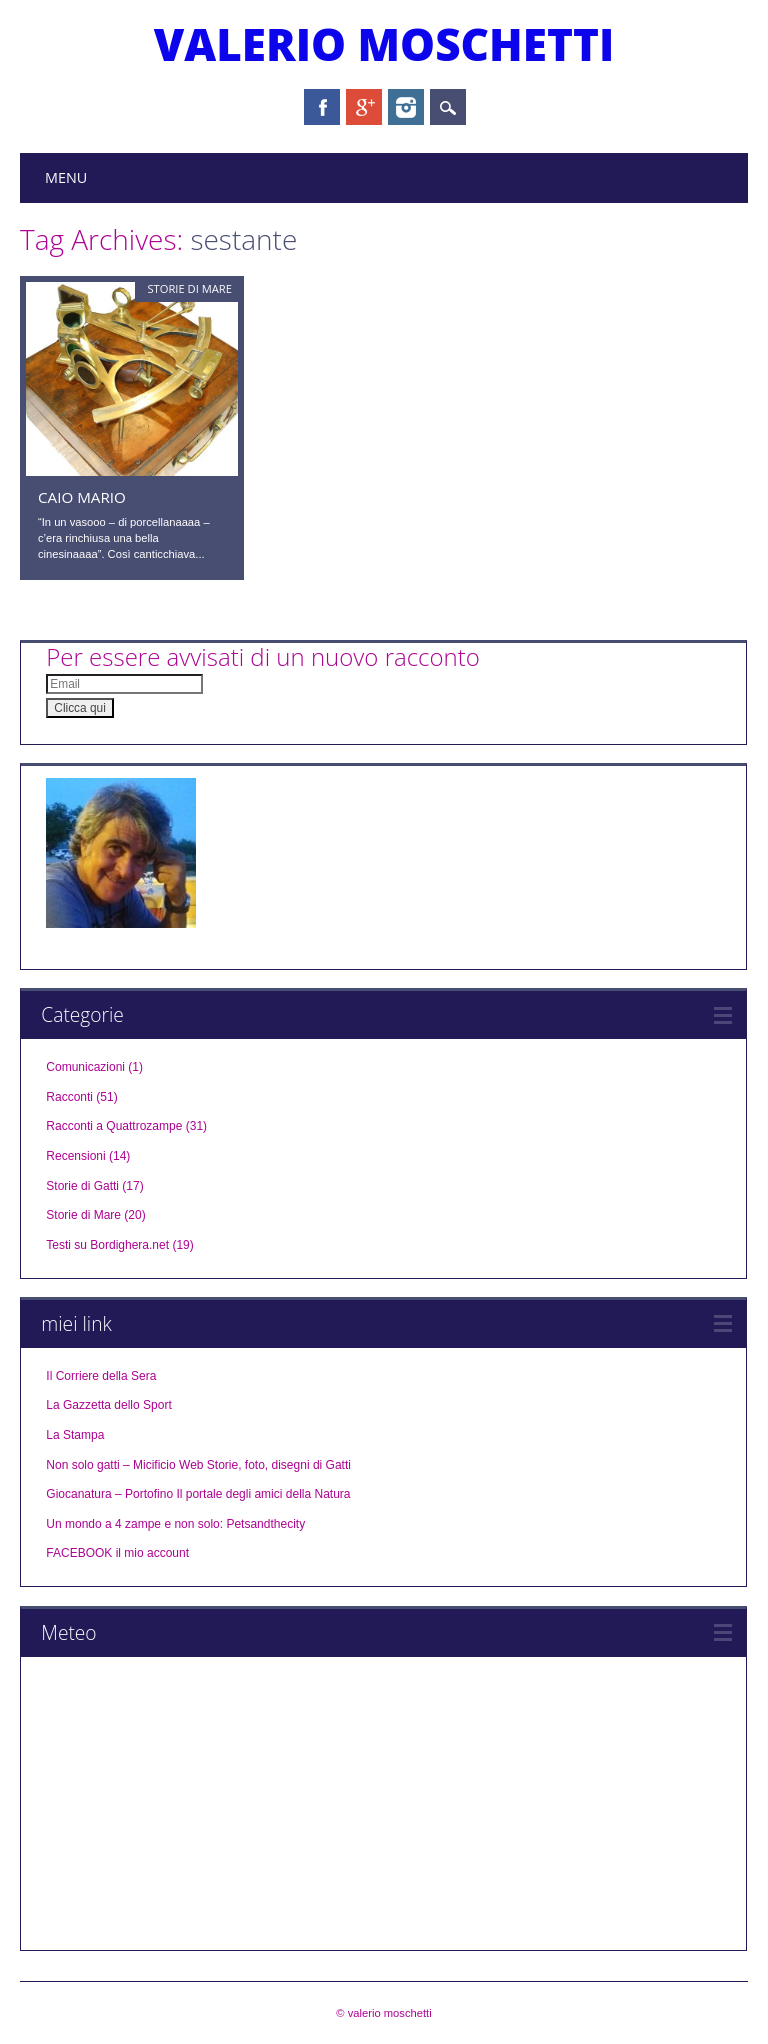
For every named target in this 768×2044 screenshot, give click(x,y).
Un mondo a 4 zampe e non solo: (134, 1524)
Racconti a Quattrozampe (114, 1126)
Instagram (406, 107)
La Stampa (75, 1435)
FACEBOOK (79, 1553)
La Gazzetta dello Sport (108, 1405)
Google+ (364, 107)
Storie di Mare (189, 288)
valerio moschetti (384, 44)
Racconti (69, 1097)
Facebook (322, 107)
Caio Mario (82, 497)
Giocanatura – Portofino (109, 1494)
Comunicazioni (85, 1067)
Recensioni (75, 1156)
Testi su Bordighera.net (107, 1245)
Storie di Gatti (82, 1186)
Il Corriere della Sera (101, 1376)
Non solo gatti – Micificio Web (124, 1465)
